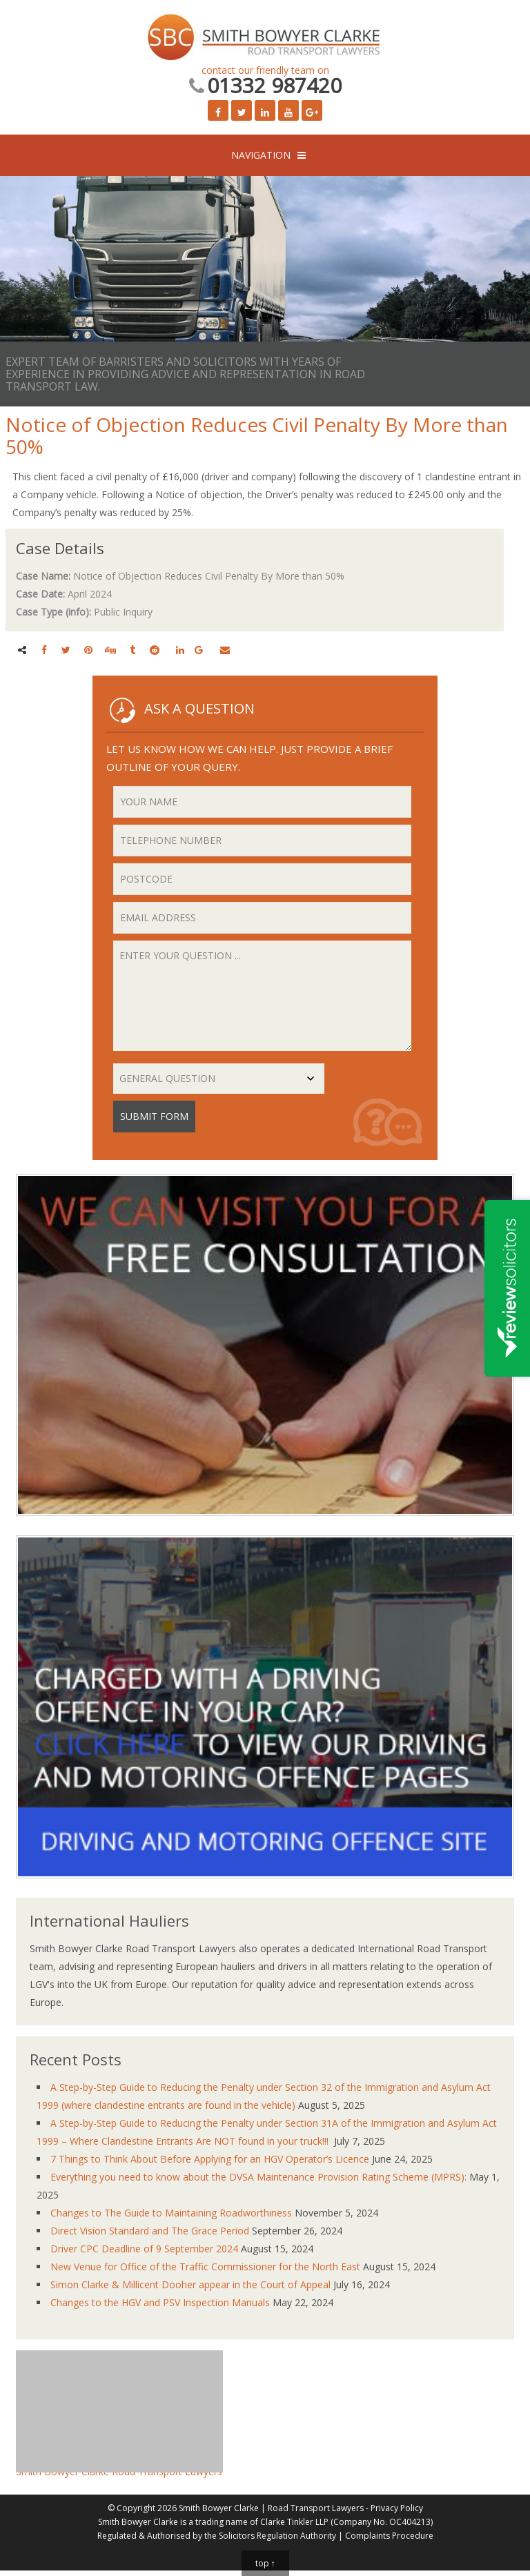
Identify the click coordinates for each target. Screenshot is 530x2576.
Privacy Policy (397, 2508)
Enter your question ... (262, 996)
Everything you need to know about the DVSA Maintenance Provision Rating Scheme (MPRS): (258, 2176)
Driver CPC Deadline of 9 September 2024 (144, 2248)
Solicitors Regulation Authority (277, 2535)
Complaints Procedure (389, 2535)
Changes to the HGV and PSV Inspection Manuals (160, 2302)
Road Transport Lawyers (316, 2508)
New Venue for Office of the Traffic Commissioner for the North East (205, 2266)
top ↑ (265, 2563)
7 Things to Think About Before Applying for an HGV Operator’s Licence (209, 2158)
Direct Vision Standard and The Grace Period (149, 2230)
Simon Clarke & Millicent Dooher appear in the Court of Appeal (190, 2284)
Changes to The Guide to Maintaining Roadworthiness (171, 2212)
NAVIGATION (261, 154)
